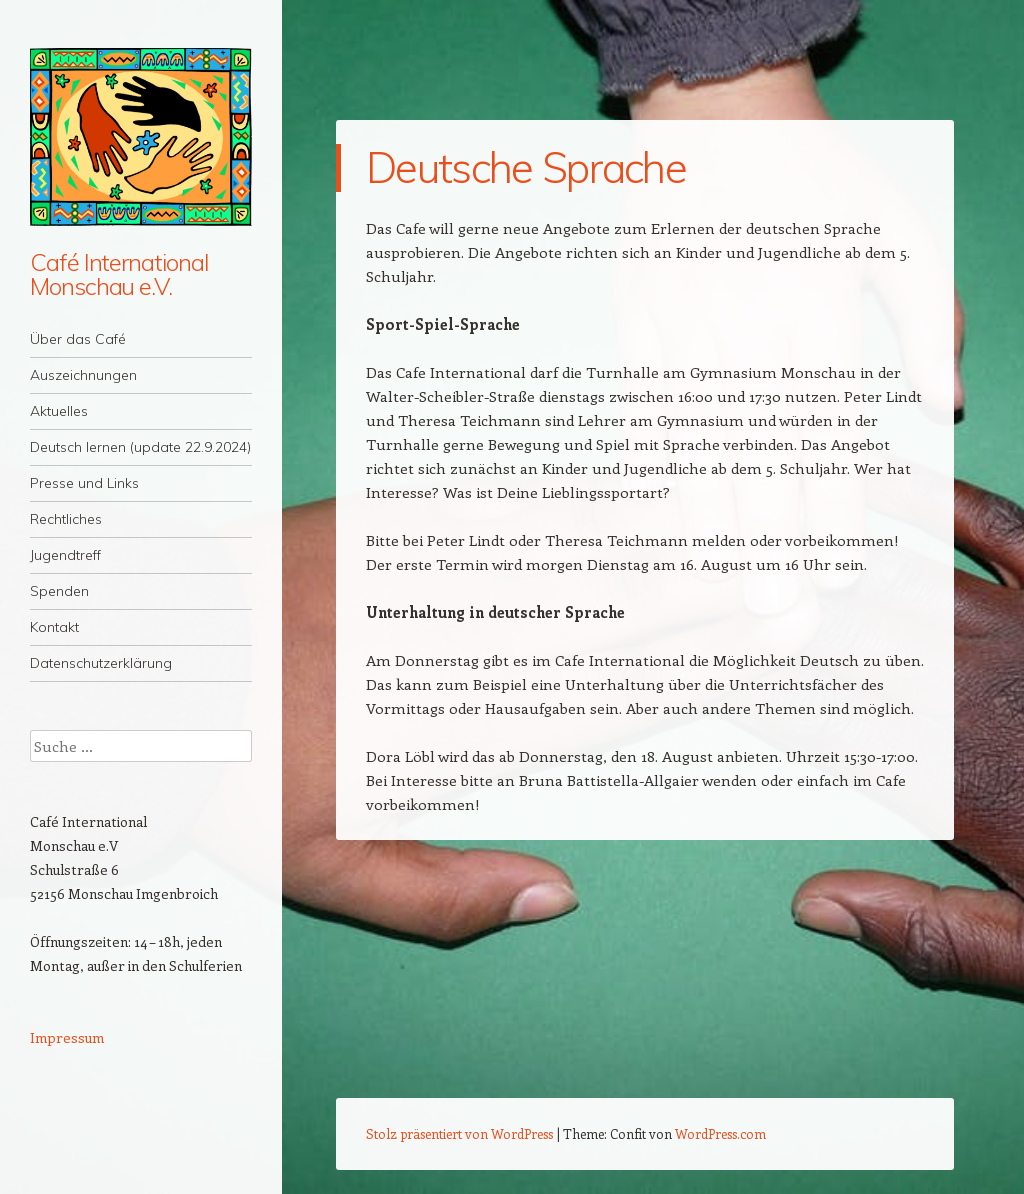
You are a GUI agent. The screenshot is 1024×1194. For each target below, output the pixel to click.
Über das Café (78, 339)
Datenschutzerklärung (101, 663)
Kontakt (54, 627)
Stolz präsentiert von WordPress (459, 1133)
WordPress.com (720, 1133)
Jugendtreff (65, 555)
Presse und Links (84, 483)
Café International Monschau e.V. (119, 274)
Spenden (59, 591)
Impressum (67, 1037)
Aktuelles (59, 411)
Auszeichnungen (83, 375)
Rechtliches (66, 519)
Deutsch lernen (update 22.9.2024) (140, 447)
